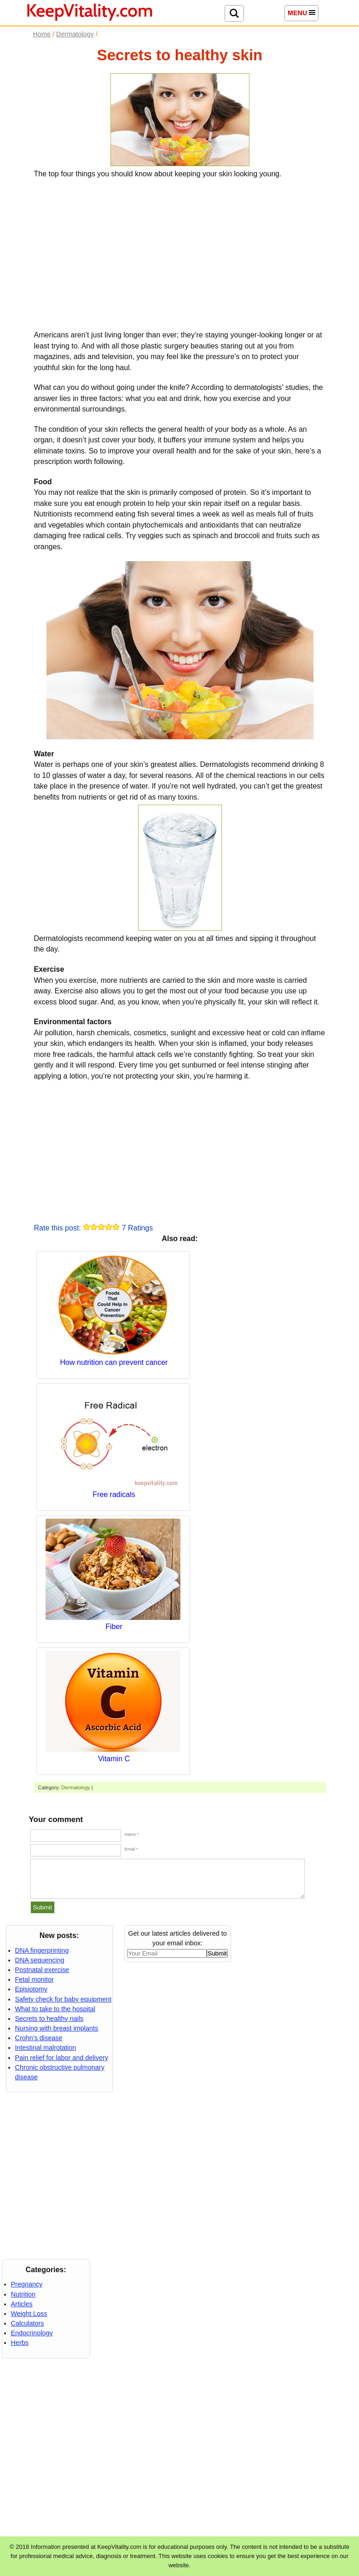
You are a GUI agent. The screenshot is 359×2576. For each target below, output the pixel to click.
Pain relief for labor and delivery (61, 2057)
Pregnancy (27, 2284)
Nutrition (23, 2294)
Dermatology (75, 1787)
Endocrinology (32, 2333)
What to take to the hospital (55, 2009)
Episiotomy (31, 1989)
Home (42, 34)
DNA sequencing (39, 1960)
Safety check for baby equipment (63, 1999)
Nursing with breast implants (56, 2028)
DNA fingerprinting (42, 1950)
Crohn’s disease (39, 2038)
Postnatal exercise (42, 1969)
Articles (22, 2304)
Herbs (20, 2342)
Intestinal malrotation (45, 2047)
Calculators (27, 2323)
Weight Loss (29, 2313)
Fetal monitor (34, 1979)
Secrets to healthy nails (49, 2018)
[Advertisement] (180, 253)
